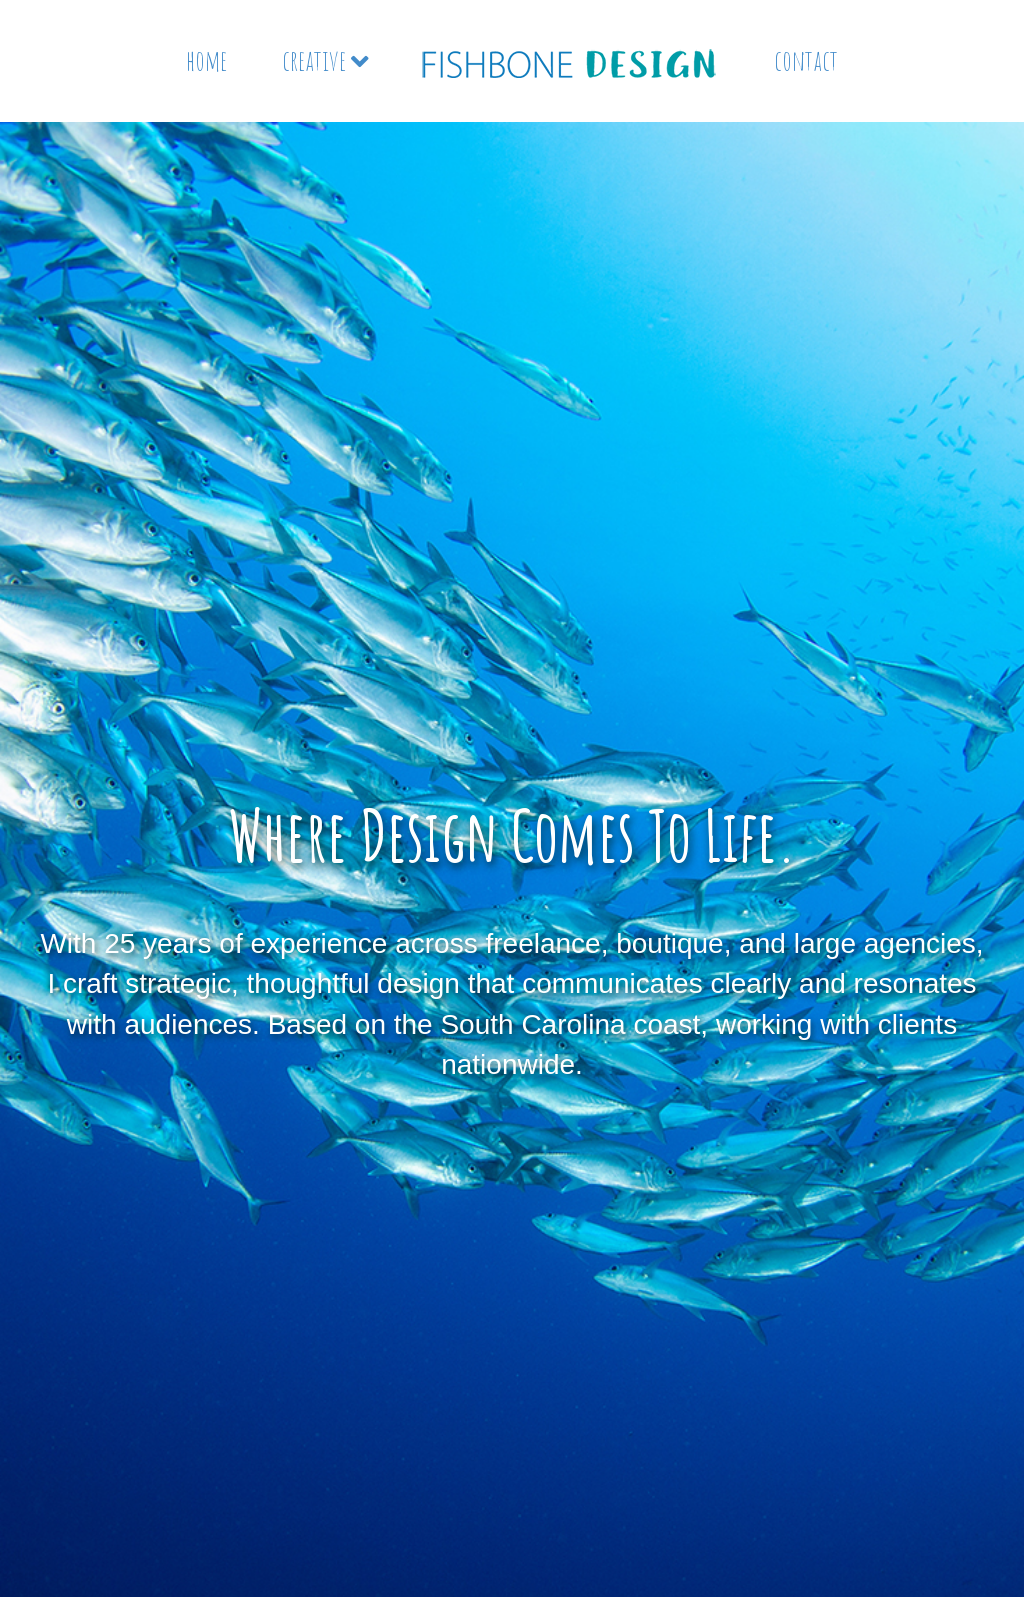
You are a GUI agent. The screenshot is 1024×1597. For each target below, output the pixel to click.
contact (806, 60)
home (206, 60)
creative (314, 60)
